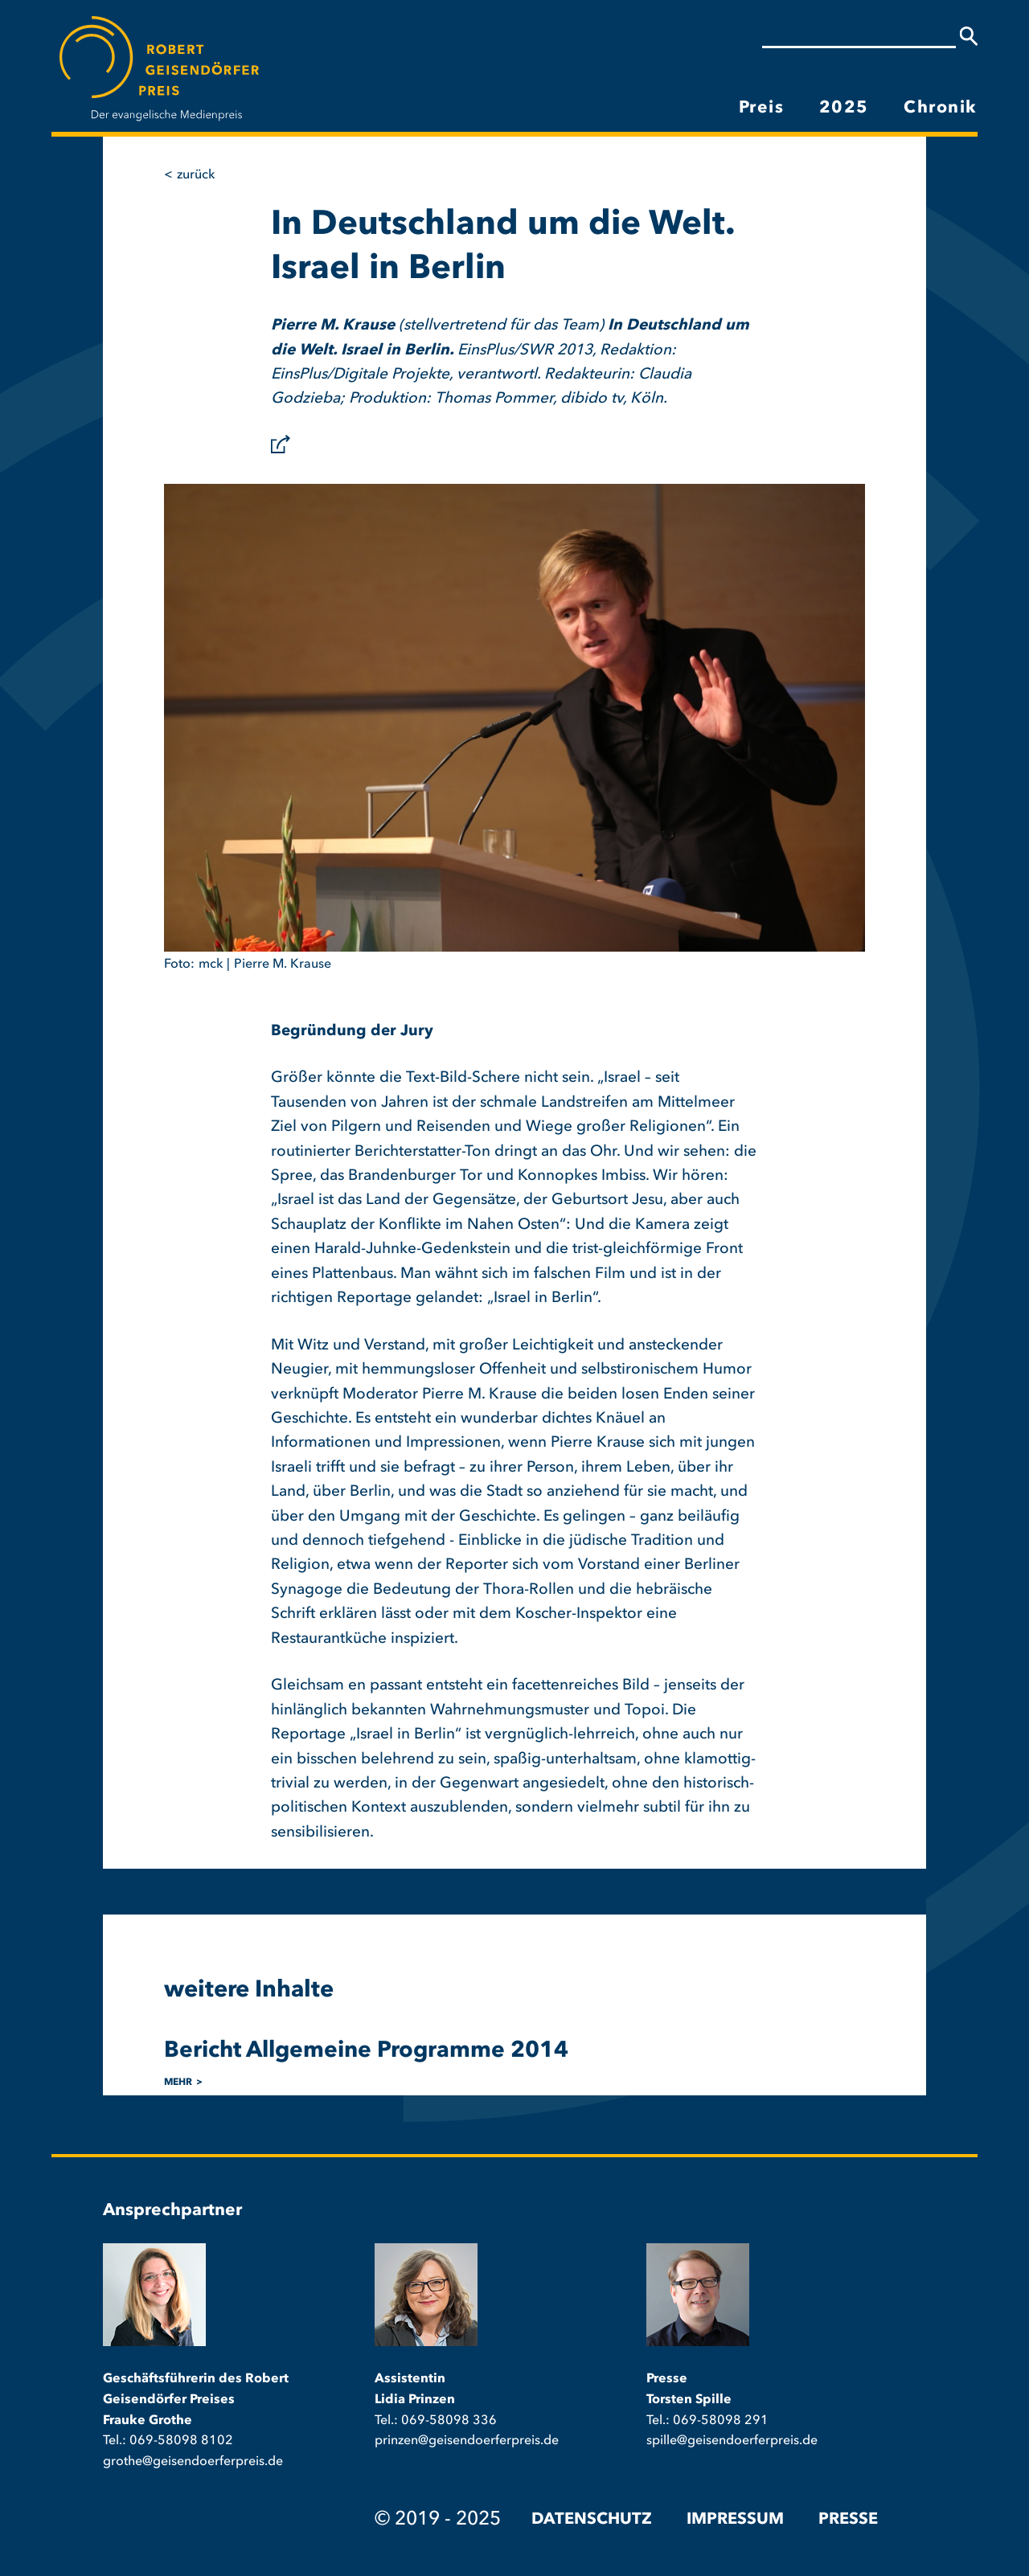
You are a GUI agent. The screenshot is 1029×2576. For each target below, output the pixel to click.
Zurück (196, 175)
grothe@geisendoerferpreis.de (193, 2461)
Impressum (735, 2520)
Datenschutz (591, 2520)
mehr (178, 2082)
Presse (848, 2520)
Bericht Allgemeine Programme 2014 (366, 2051)
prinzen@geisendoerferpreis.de (467, 2441)
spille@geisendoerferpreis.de (732, 2441)
